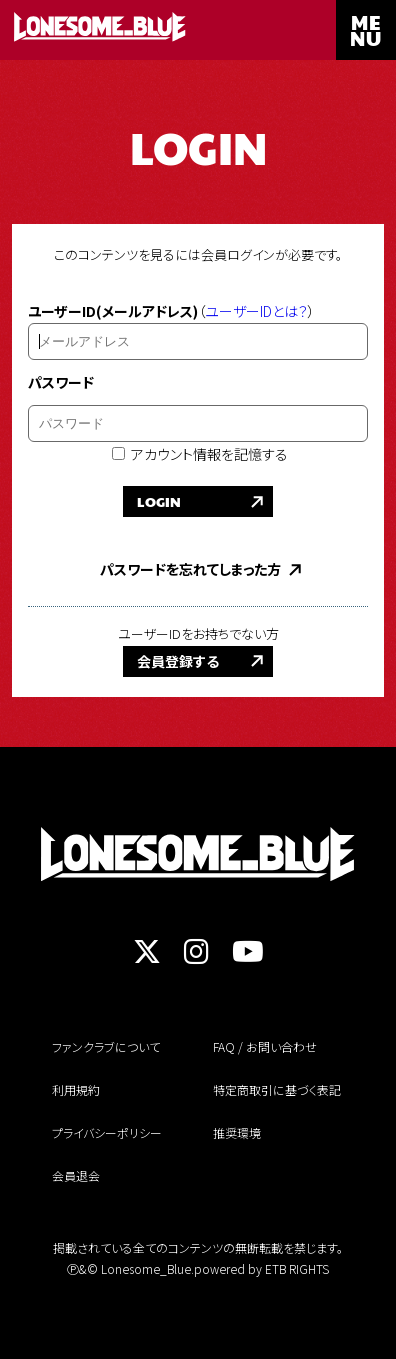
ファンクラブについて (106, 1046)
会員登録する (178, 661)
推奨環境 (237, 1132)
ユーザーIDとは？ (256, 311)
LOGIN (159, 501)
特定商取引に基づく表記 (277, 1089)
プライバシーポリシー (107, 1132)
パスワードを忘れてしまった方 (190, 569)
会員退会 (76, 1175)
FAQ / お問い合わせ (265, 1046)
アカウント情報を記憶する (200, 454)
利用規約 (76, 1089)
